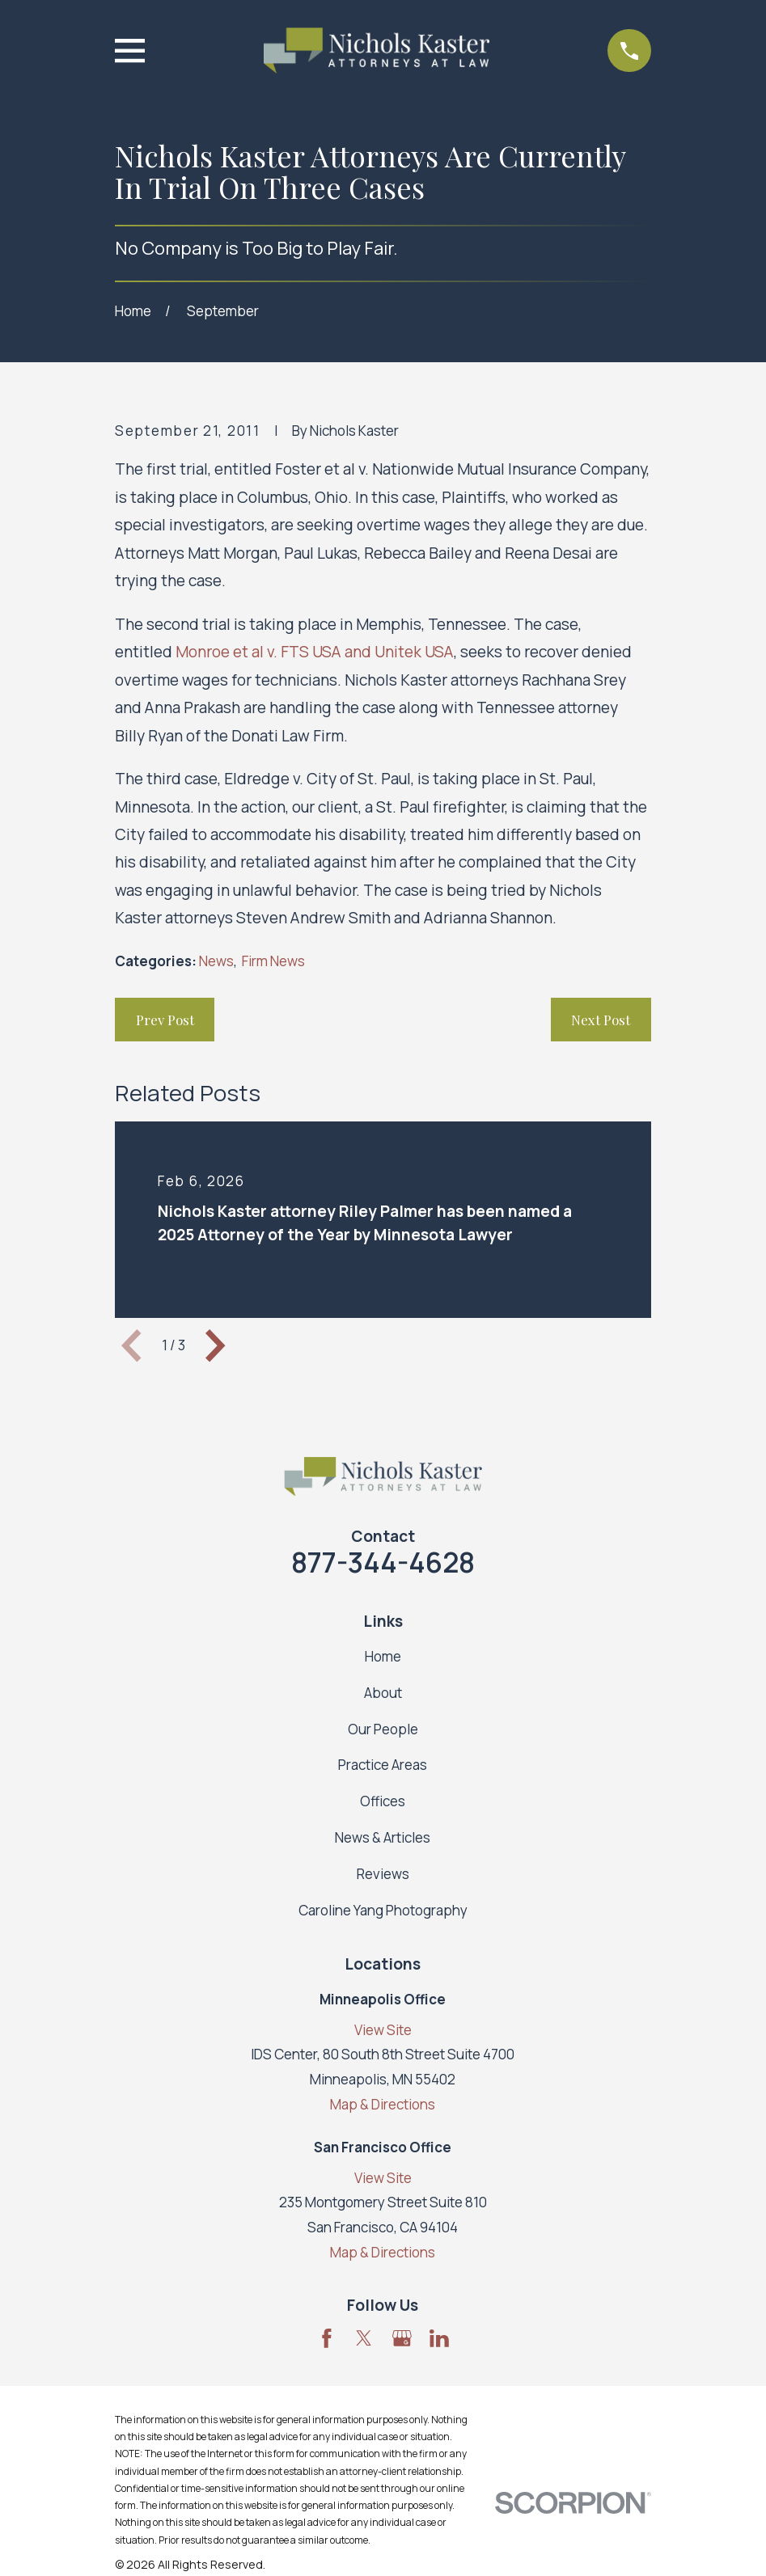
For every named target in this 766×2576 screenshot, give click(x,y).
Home (383, 1656)
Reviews (383, 1873)
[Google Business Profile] (402, 2338)
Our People (383, 1729)
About (383, 1692)
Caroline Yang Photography (383, 1910)
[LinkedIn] (439, 2338)
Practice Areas (382, 1764)
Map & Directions (382, 2104)
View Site (383, 2030)
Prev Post (165, 1019)
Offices (382, 1801)
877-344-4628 (383, 1562)
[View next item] (215, 1345)
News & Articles (382, 1837)
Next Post (600, 1019)
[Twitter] (364, 2338)
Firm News (273, 961)
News (216, 961)
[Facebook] (326, 2338)
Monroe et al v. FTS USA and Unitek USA (315, 651)
